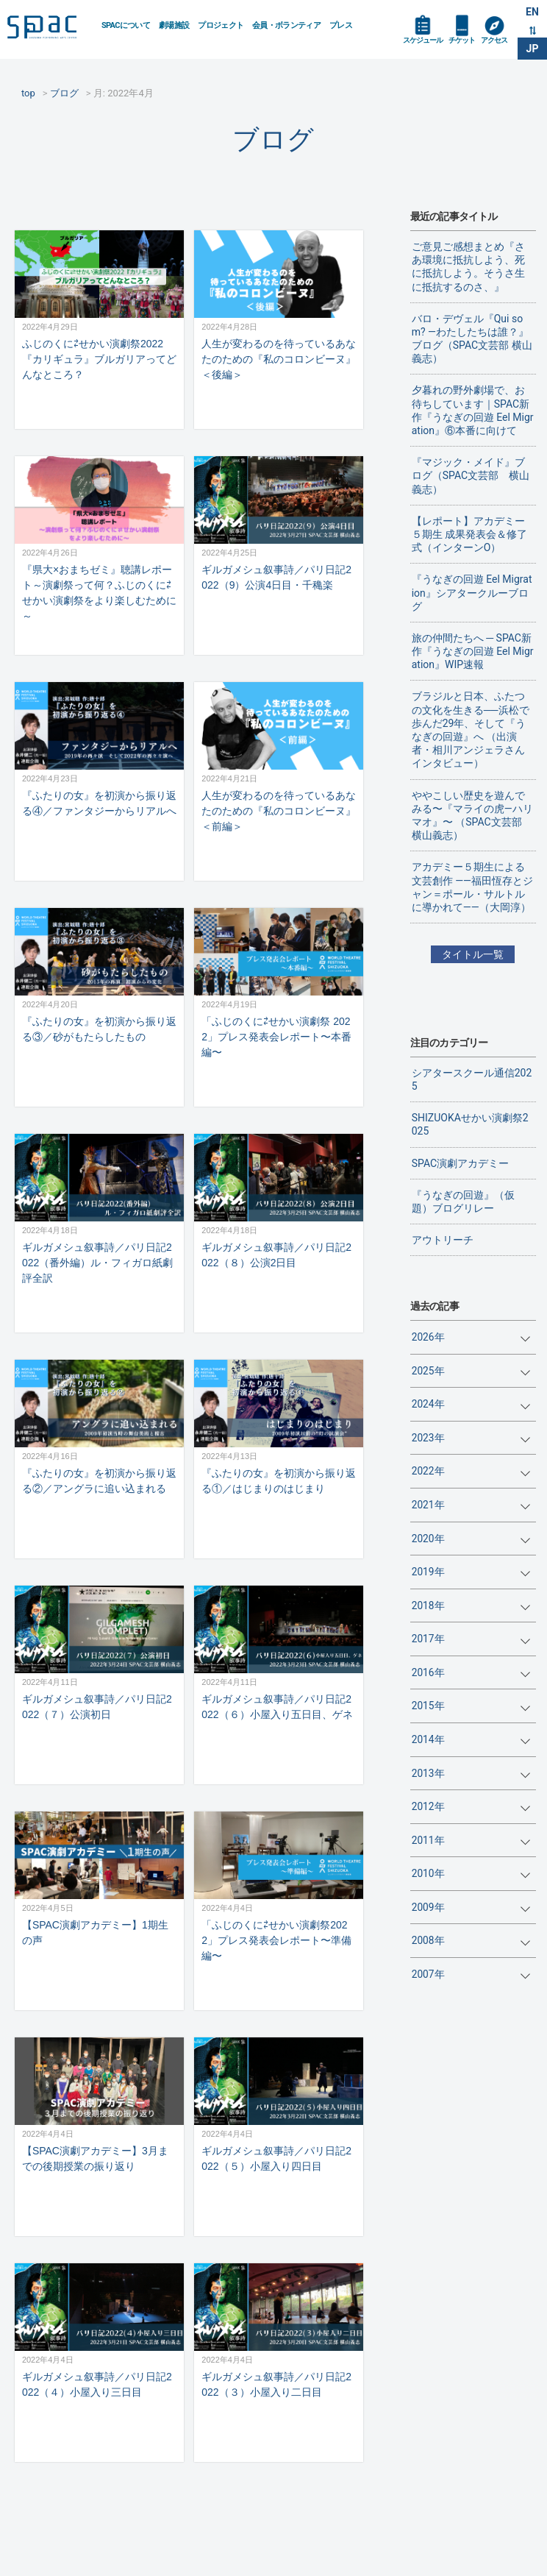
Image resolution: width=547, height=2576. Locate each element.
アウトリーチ (442, 1240)
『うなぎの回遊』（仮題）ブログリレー (463, 1201)
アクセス (494, 40)
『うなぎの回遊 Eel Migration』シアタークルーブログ (472, 592)
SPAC (48, 30)
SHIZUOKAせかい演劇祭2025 (470, 1124)
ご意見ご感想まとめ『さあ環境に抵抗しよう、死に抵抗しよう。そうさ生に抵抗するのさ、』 (468, 267)
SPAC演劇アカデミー (460, 1163)
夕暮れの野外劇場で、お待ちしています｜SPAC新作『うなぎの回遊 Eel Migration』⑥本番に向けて (473, 410)
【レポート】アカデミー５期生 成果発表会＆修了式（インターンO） (469, 534)
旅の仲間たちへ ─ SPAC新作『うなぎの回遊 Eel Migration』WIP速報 (473, 651)
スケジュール (423, 40)
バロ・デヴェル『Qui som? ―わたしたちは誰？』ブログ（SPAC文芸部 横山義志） (472, 339)
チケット (461, 40)
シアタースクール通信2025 (472, 1079)
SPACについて (125, 25)
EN (532, 12)
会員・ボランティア (286, 25)
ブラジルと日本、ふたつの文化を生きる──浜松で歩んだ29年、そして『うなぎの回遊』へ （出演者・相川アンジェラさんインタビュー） (470, 729)
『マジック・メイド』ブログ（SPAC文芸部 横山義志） (470, 475)
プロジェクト (220, 25)
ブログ (273, 139)
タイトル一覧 (473, 954)
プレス (340, 25)
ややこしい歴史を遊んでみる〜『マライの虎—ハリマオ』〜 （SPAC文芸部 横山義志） (472, 816)
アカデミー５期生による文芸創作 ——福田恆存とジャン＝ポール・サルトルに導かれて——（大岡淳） (472, 887)
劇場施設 (174, 25)
